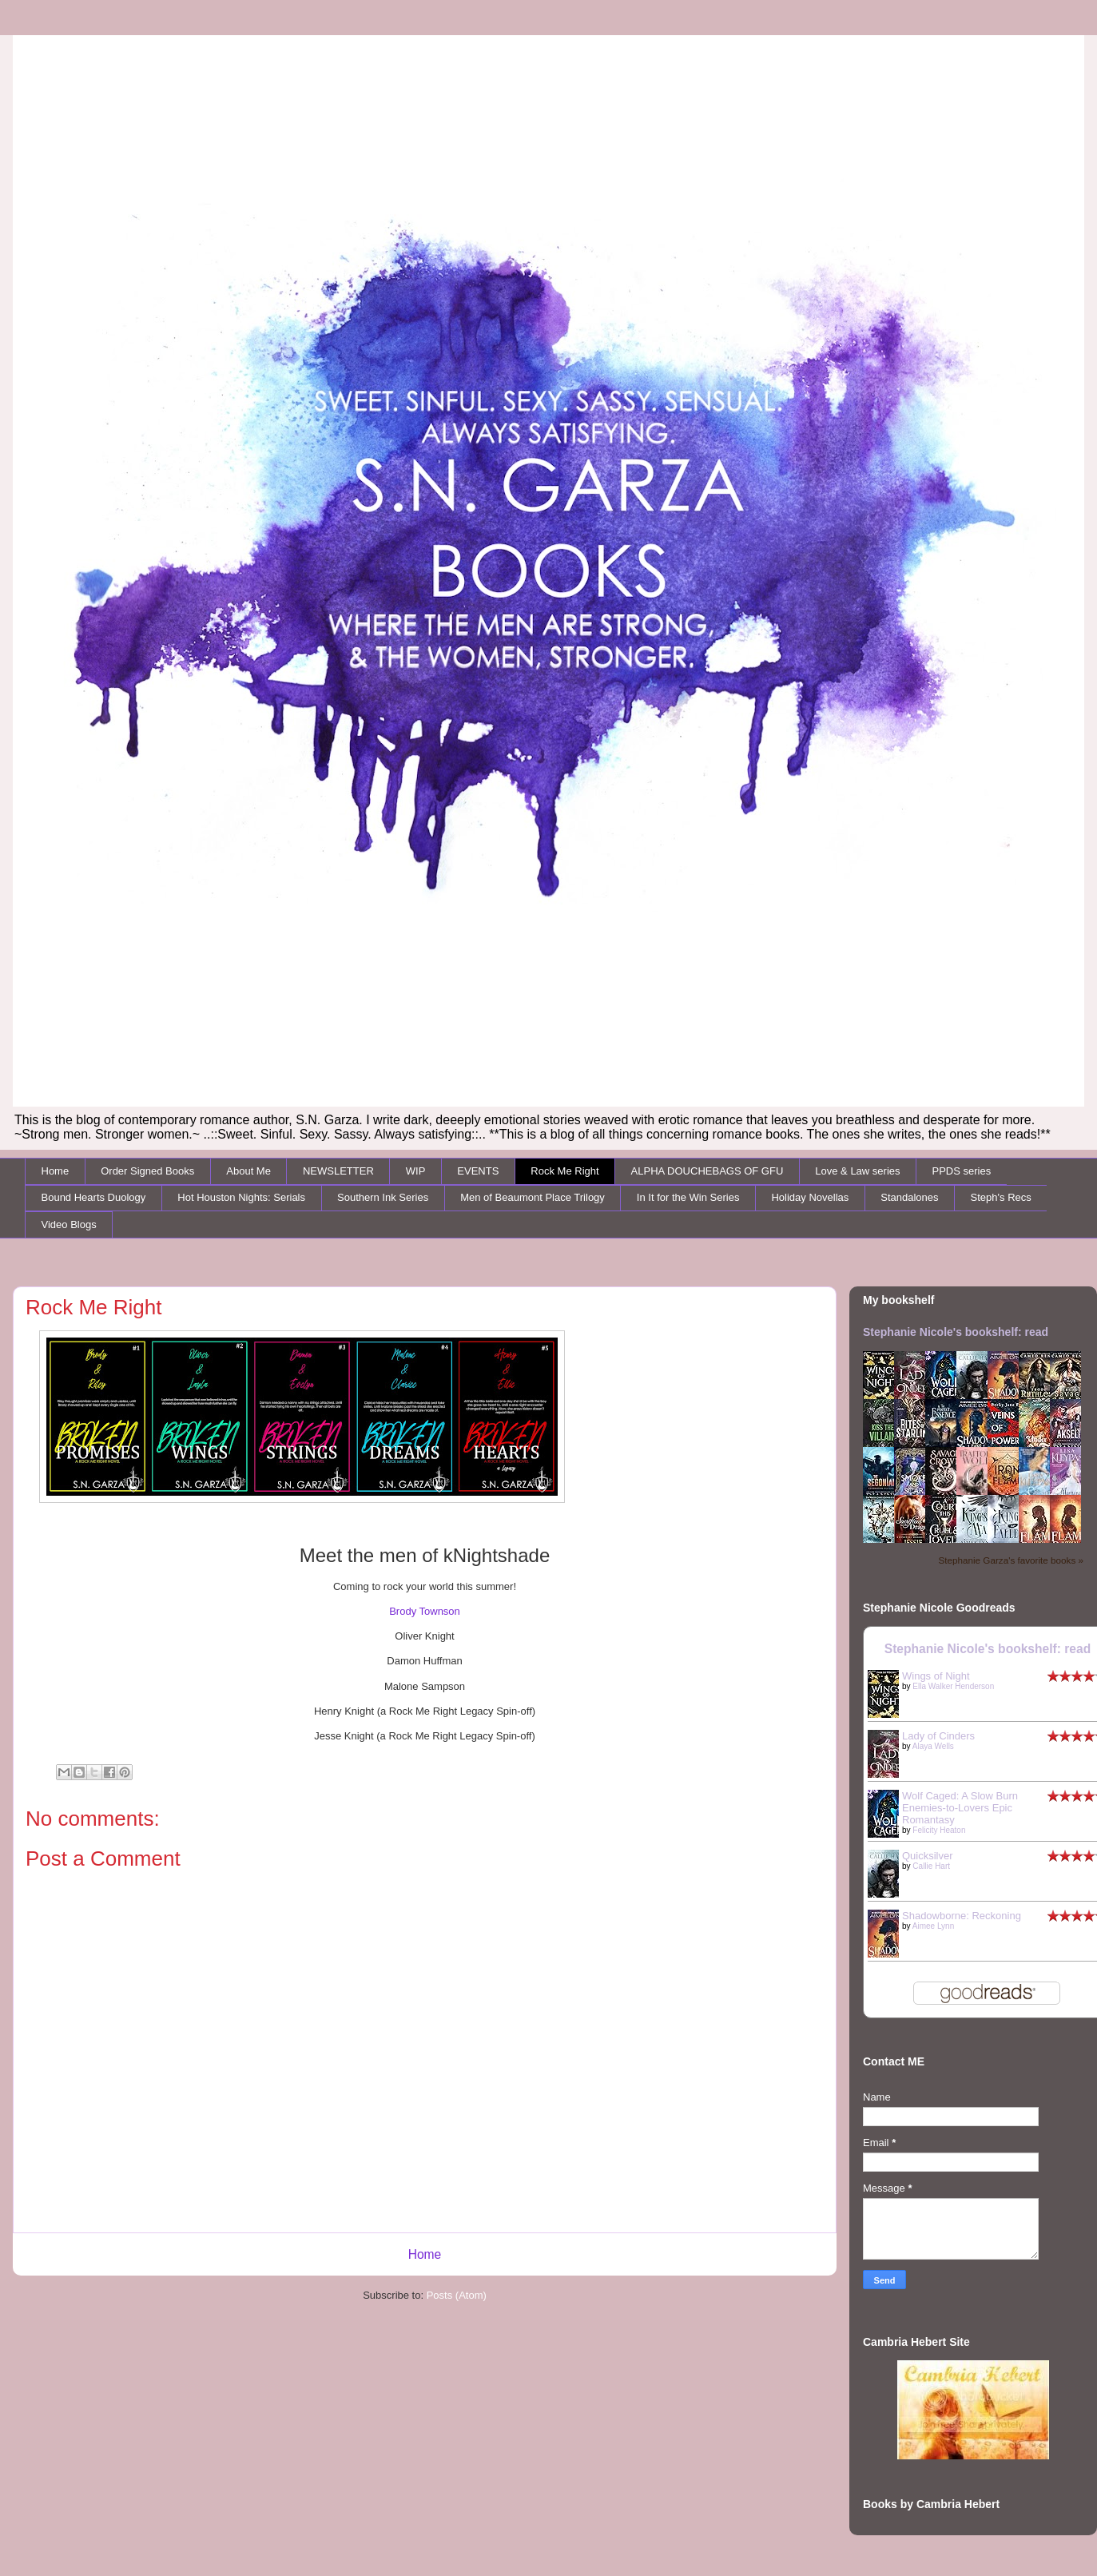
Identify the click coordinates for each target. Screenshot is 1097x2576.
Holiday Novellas (810, 1197)
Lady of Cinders (938, 1736)
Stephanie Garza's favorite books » (1010, 1560)
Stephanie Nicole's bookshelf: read (955, 1332)
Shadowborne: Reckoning (961, 1916)
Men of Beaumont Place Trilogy (532, 1197)
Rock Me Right (564, 1171)
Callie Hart (931, 1866)
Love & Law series (857, 1171)
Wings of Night (936, 1676)
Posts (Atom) (457, 2295)
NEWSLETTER (338, 1171)
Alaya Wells (933, 1746)
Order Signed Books (147, 1171)
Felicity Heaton (938, 1830)
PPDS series (962, 1171)
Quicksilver (927, 1856)
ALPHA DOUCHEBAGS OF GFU (707, 1171)
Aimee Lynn (933, 1926)
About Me (248, 1171)
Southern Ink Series (382, 1197)
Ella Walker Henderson (953, 1686)
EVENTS (478, 1171)
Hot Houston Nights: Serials (241, 1197)
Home (56, 1171)
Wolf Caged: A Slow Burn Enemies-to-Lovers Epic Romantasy (960, 1808)
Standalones (909, 1197)
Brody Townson (424, 1611)
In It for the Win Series (688, 1197)
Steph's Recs (1001, 1197)
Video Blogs (69, 1224)
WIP (416, 1171)
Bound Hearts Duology (94, 1197)
